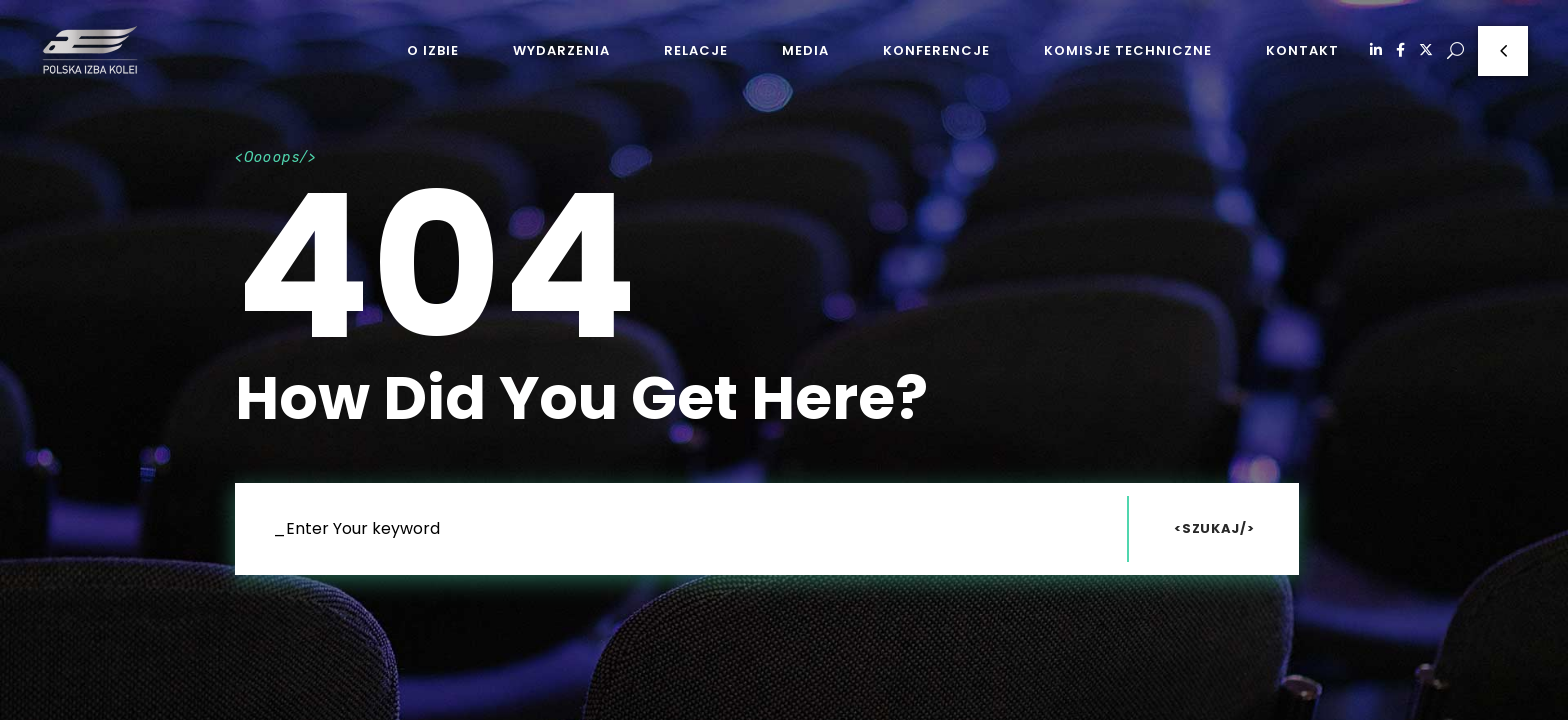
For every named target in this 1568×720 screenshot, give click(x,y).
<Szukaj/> (1214, 528)
